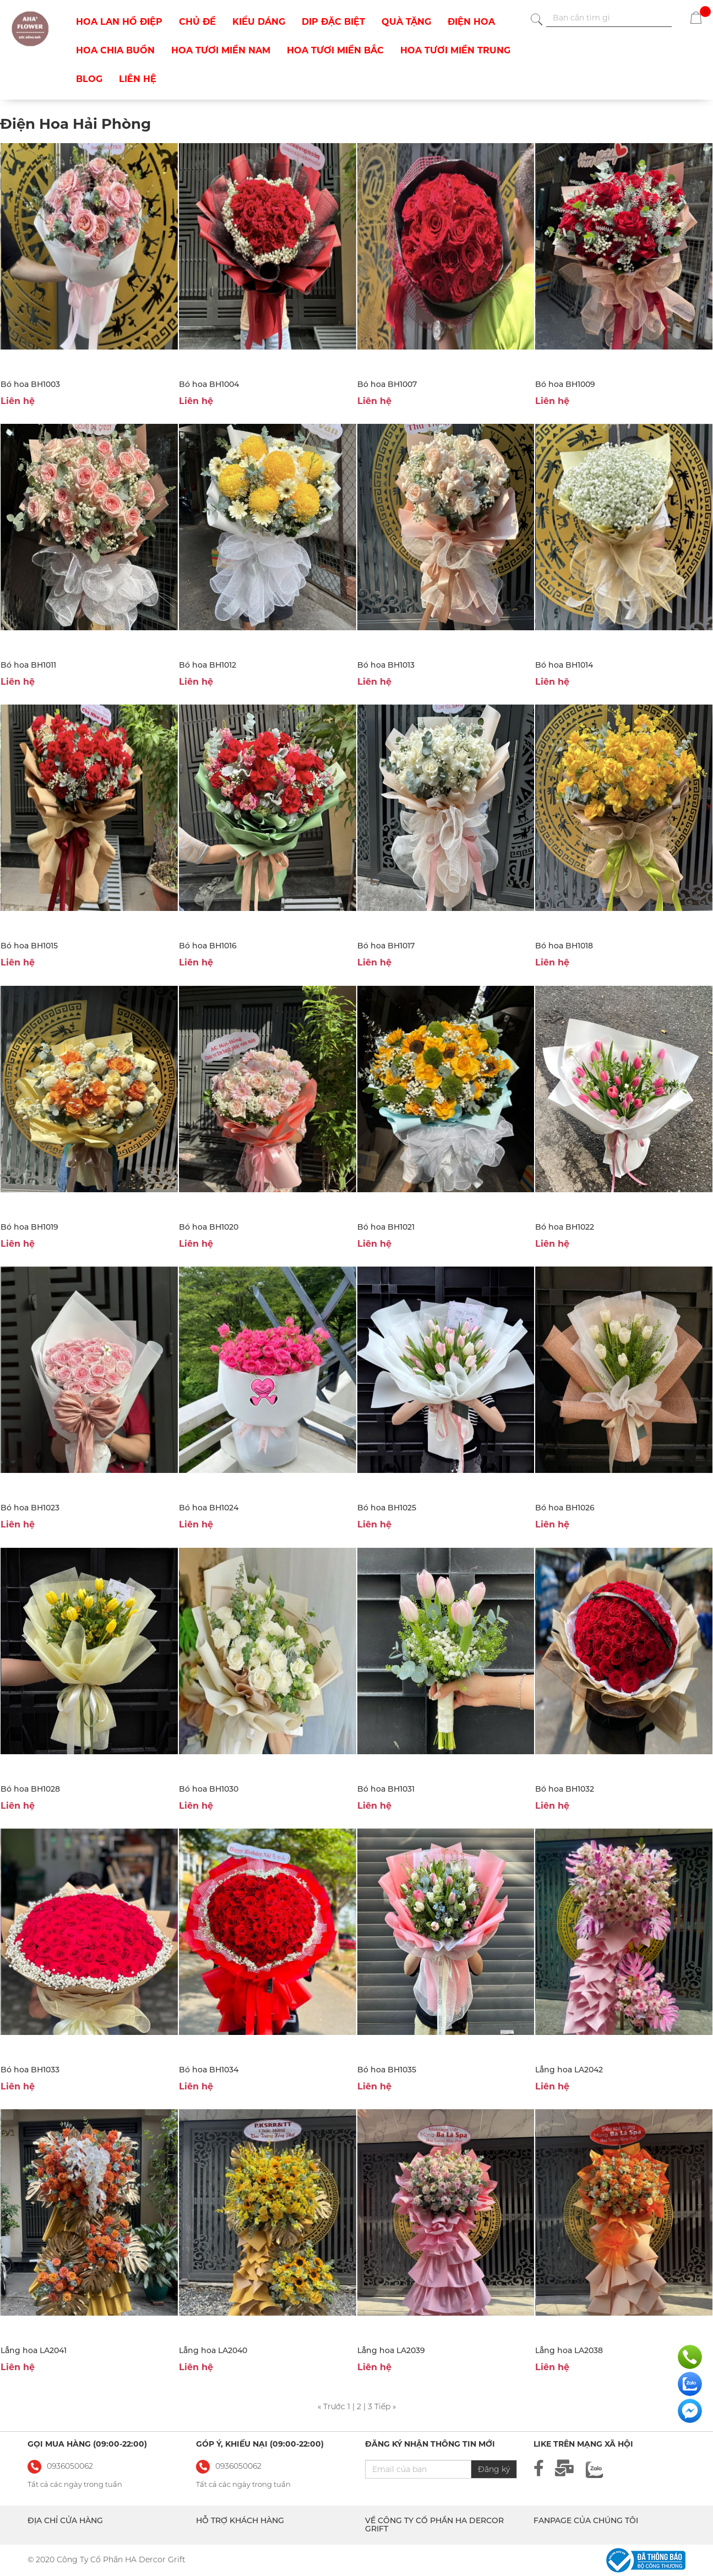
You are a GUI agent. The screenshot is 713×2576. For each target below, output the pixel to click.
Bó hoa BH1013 (386, 665)
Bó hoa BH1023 (30, 1508)
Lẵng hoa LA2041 (34, 2350)
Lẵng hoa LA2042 (569, 2070)
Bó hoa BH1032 (564, 1789)
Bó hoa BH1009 (565, 384)
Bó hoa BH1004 (209, 384)
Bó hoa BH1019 (29, 1227)
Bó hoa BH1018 (564, 946)
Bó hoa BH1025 (386, 1508)
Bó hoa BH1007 (387, 384)
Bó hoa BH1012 (207, 665)
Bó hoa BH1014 (564, 665)
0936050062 (238, 2466)
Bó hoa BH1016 (208, 946)
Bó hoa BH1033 (30, 2070)
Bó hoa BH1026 (565, 1508)
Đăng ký (494, 2469)
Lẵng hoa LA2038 (569, 2350)
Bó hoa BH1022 (564, 1227)
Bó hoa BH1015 (29, 946)
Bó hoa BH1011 (28, 665)
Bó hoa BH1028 (30, 1789)
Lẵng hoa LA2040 (213, 2350)
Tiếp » (385, 2406)
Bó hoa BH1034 (208, 2070)
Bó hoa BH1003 (30, 384)
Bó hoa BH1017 (386, 946)
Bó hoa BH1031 (386, 1789)
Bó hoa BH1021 (386, 1227)
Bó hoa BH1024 (208, 1508)
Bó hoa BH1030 (208, 1789)
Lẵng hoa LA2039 (391, 2350)
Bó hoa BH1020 (208, 1227)
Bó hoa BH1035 (386, 2070)
